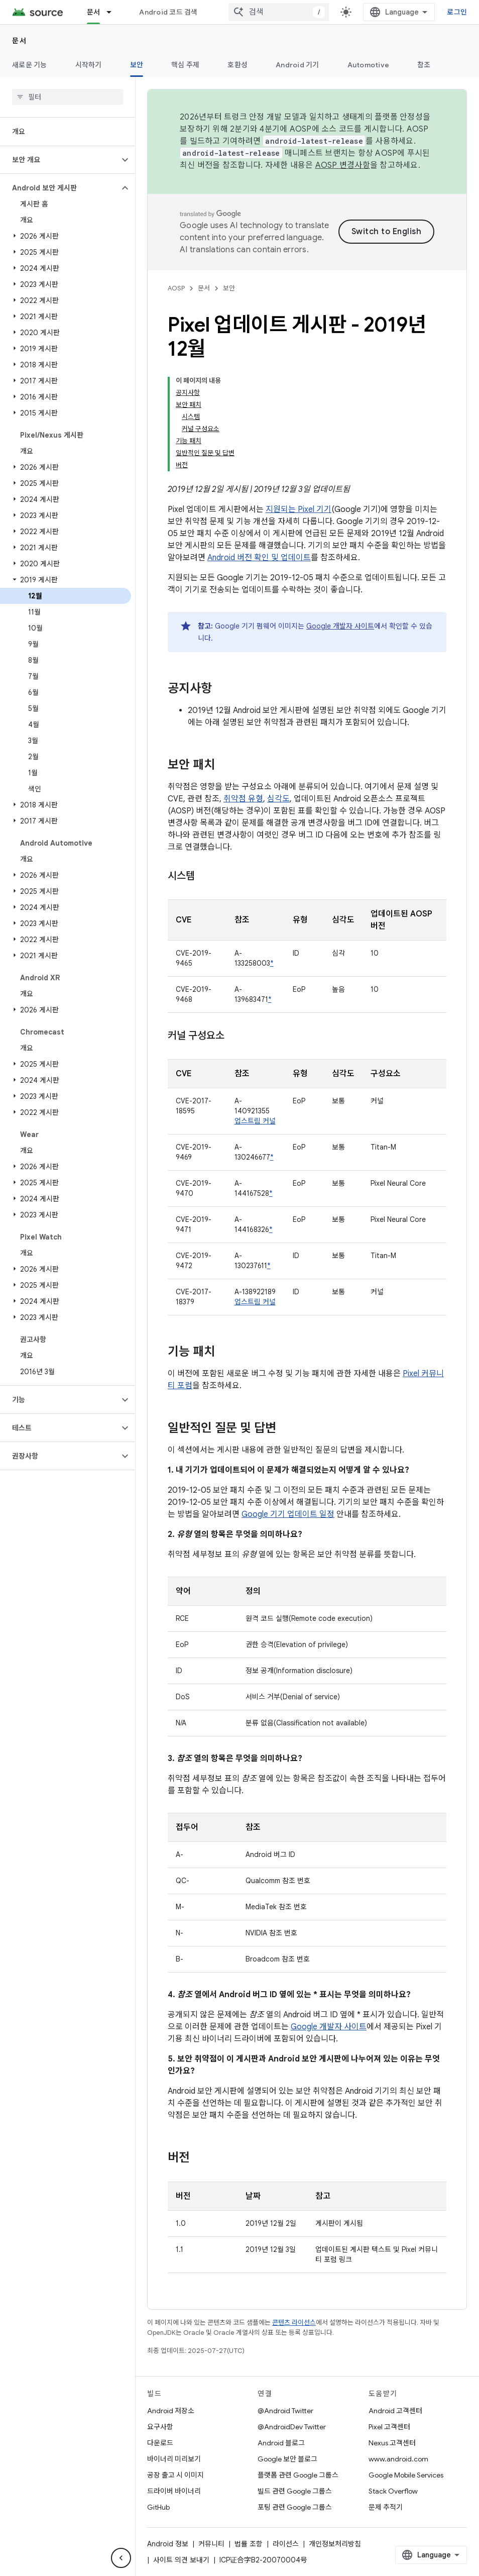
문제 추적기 (386, 2507)
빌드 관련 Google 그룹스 (295, 2491)
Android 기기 (297, 64)
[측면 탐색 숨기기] (121, 2558)
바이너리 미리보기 (174, 2458)
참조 (424, 64)
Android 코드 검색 (168, 12)
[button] (59, 160)
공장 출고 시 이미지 (175, 2475)
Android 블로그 (281, 2442)
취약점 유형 (243, 799)
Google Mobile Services (406, 2475)
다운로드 (160, 2442)
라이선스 (286, 2544)
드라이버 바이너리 (174, 2491)
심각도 (278, 799)
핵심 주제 (185, 64)
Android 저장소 (170, 2410)
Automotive (368, 64)
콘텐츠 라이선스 (294, 2322)
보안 (229, 288)
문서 (19, 40)
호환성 (237, 64)
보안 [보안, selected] (137, 64)
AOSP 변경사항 (342, 165)
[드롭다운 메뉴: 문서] (113, 12)
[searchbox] (67, 97)
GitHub (158, 2507)
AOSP (176, 288)
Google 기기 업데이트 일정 (288, 1514)
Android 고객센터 (395, 2410)
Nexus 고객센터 (392, 2442)
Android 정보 (167, 2544)
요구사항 (160, 2426)
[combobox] (278, 12)
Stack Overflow (393, 2491)
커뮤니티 (211, 2544)
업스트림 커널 (255, 1120)
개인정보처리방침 (335, 2544)
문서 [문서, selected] (93, 12)
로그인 (457, 12)
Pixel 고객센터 (389, 2426)
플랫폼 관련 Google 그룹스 (298, 2475)
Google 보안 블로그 (287, 2458)
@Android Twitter (285, 2410)
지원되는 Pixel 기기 (298, 509)
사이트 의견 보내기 (181, 2560)
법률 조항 (248, 2544)
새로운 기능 (29, 64)
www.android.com (398, 2458)
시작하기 (88, 64)
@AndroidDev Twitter (292, 2426)
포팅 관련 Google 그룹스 (295, 2507)
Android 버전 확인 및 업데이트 (259, 558)
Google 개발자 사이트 (340, 626)
